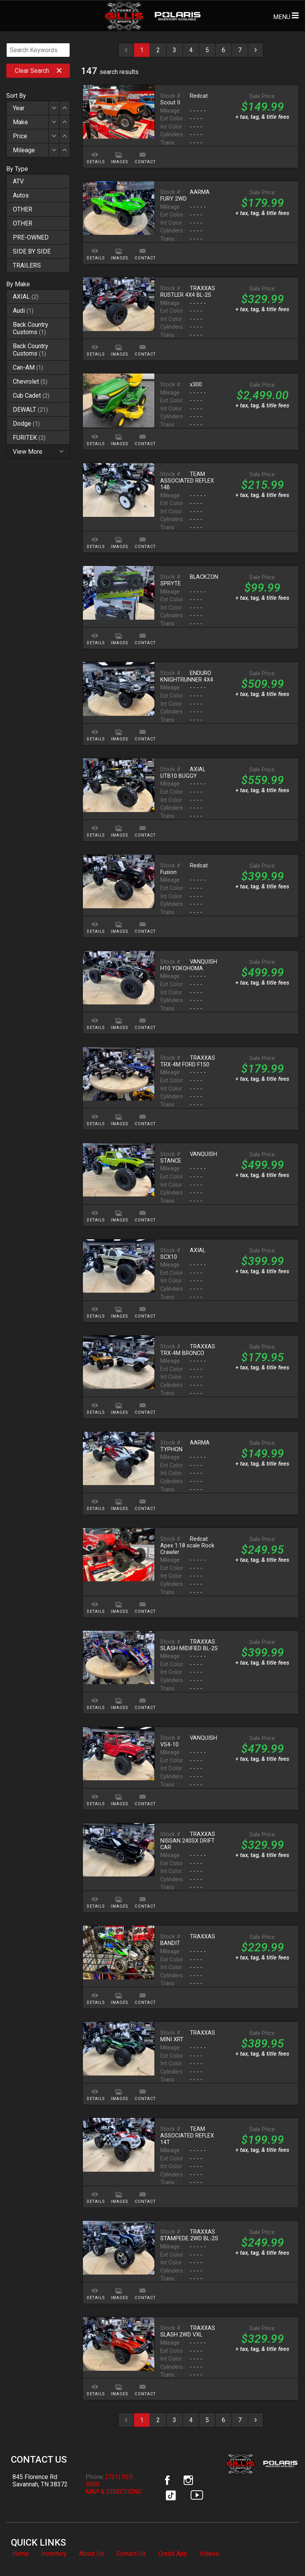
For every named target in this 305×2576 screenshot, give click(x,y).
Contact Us (131, 2553)
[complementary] (281, 2552)
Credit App (172, 2553)
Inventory (54, 2553)
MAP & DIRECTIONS (114, 2491)
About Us (91, 2553)
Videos (209, 2553)
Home (20, 2553)
